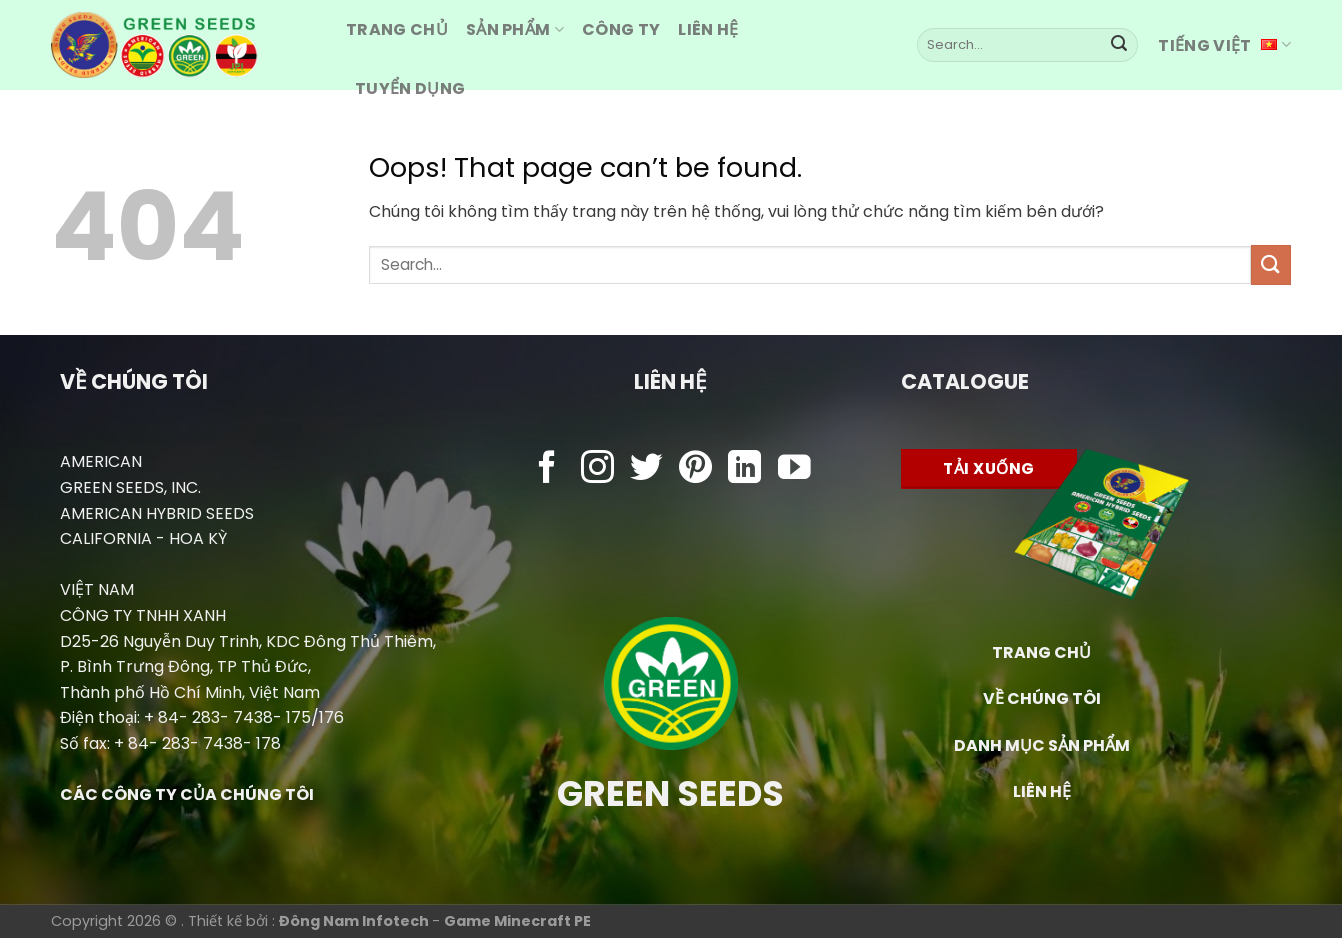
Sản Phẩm (515, 29)
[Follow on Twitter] (646, 469)
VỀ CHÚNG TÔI (1042, 698)
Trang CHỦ (397, 29)
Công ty (621, 29)
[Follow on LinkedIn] (744, 469)
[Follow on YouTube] (794, 469)
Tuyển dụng (410, 88)
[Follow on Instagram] (597, 469)
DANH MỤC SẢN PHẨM (1042, 745)
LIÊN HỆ (1042, 791)
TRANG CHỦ (1041, 652)
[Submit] (1119, 45)
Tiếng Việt (1224, 45)
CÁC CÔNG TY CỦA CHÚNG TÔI (187, 794)
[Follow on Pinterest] (695, 469)
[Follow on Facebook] (547, 469)
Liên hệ (708, 29)
